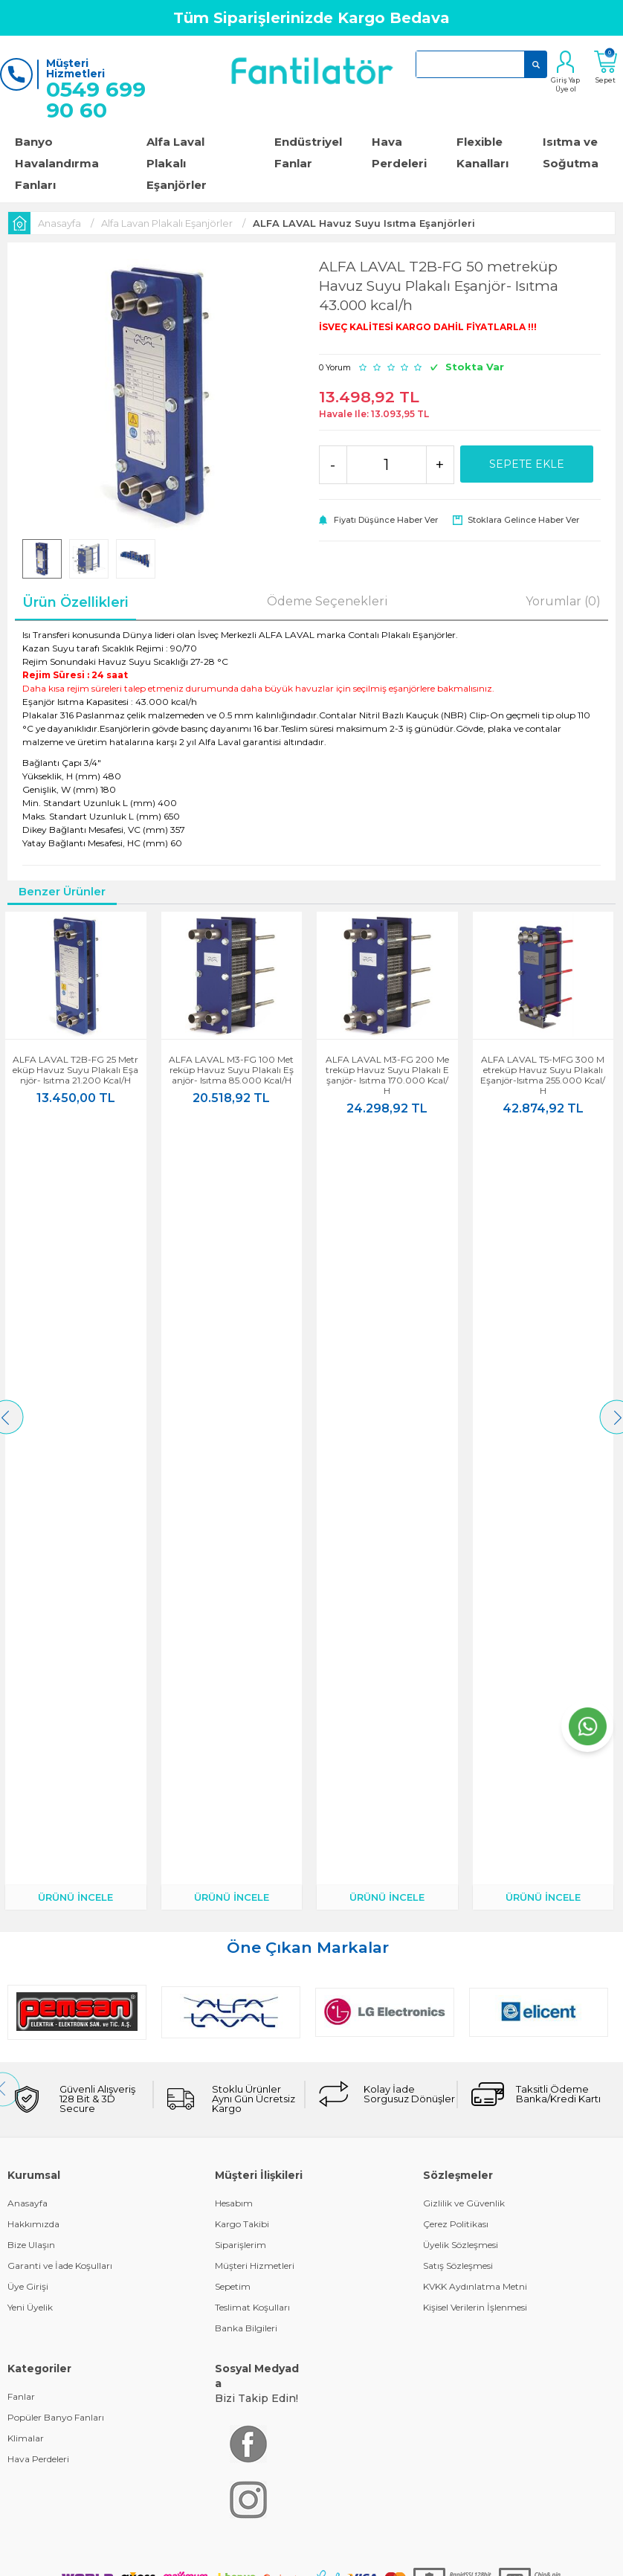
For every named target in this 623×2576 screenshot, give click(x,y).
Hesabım (234, 1429)
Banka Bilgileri (246, 1554)
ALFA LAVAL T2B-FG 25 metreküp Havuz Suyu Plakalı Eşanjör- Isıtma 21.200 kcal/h (78, 1070)
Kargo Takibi (242, 1450)
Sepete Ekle (526, 464)
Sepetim (233, 1513)
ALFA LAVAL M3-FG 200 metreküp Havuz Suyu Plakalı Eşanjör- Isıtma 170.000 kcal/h (389, 1075)
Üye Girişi (27, 1513)
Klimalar (25, 1664)
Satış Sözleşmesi (458, 1492)
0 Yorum (335, 367)
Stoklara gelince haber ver (523, 520)
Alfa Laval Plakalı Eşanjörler (176, 163)
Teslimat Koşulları (252, 1533)
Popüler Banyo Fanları (55, 1643)
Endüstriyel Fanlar (308, 152)
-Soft (231, 1871)
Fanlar (21, 1623)
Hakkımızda (33, 1450)
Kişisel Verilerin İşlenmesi (475, 1533)
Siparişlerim (240, 1471)
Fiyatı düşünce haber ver (386, 520)
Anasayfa (27, 1429)
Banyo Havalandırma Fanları (57, 163)
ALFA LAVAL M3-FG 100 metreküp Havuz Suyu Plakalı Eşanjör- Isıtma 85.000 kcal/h (233, 1070)
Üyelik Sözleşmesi (460, 1471)
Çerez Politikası (455, 1450)
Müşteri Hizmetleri (254, 1492)
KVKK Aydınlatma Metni (475, 1513)
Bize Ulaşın (31, 1471)
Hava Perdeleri (399, 152)
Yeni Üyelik (30, 1533)
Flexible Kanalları (482, 152)
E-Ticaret (267, 1871)
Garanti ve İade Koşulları (59, 1492)
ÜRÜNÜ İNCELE (77, 1124)
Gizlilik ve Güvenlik (464, 1429)
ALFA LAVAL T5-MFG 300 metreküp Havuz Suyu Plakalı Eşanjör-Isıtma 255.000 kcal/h (544, 1075)
